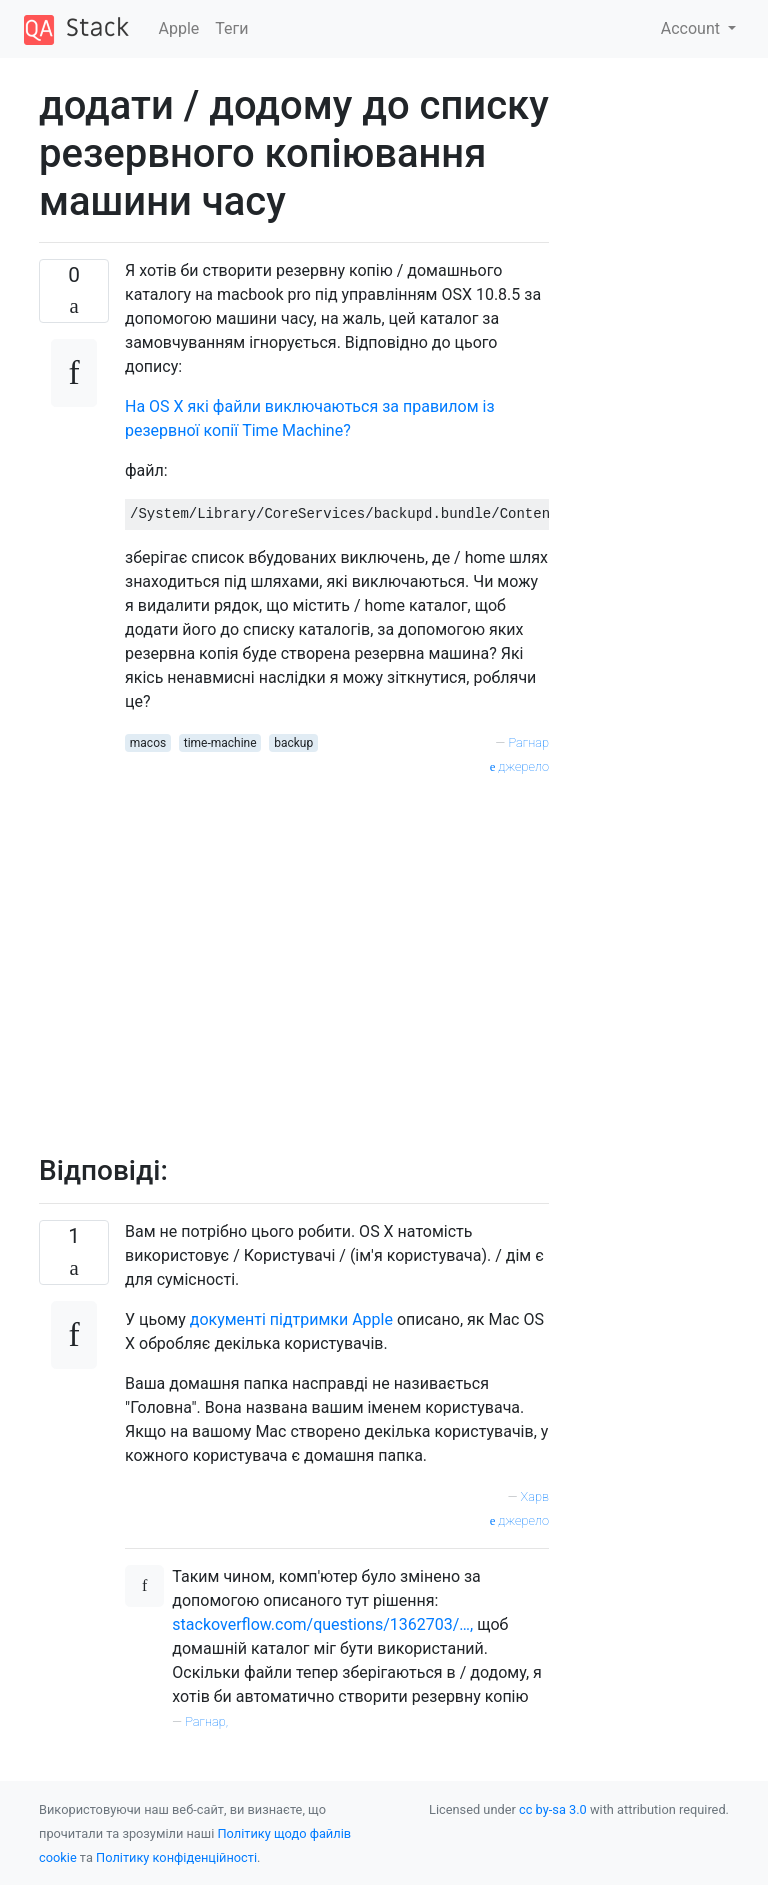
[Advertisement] (337, 954)
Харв (535, 1496)
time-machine (220, 743)
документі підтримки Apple (291, 1319)
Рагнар (528, 742)
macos (148, 743)
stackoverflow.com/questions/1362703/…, (322, 1624)
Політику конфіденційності (176, 1857)
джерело (519, 766)
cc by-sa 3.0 (553, 1809)
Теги (231, 28)
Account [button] (692, 28)
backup (293, 743)
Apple (179, 28)
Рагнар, (206, 1721)
